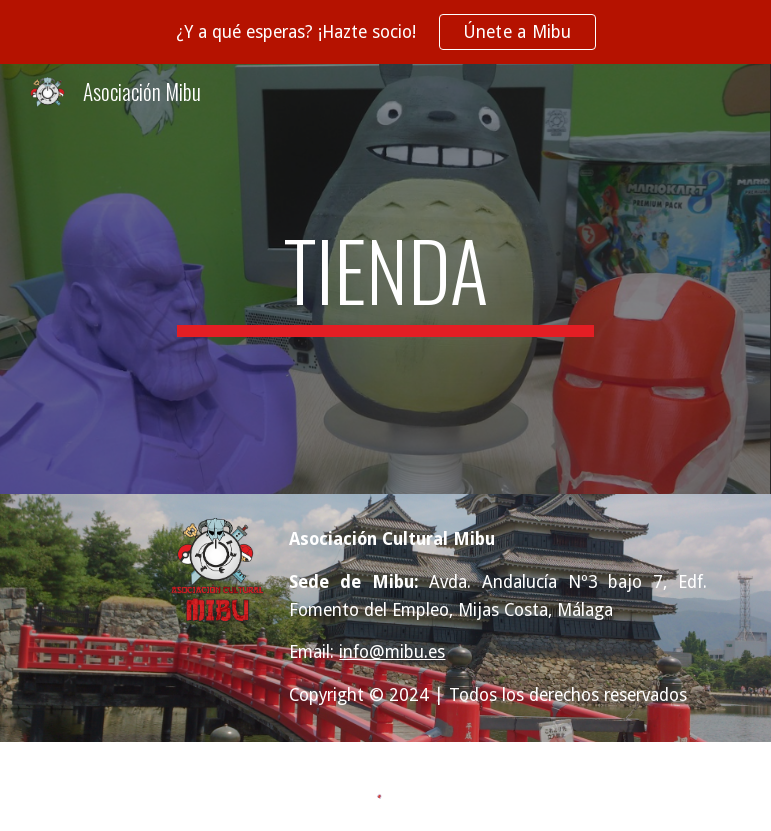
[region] (385, 32)
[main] (385, 279)
